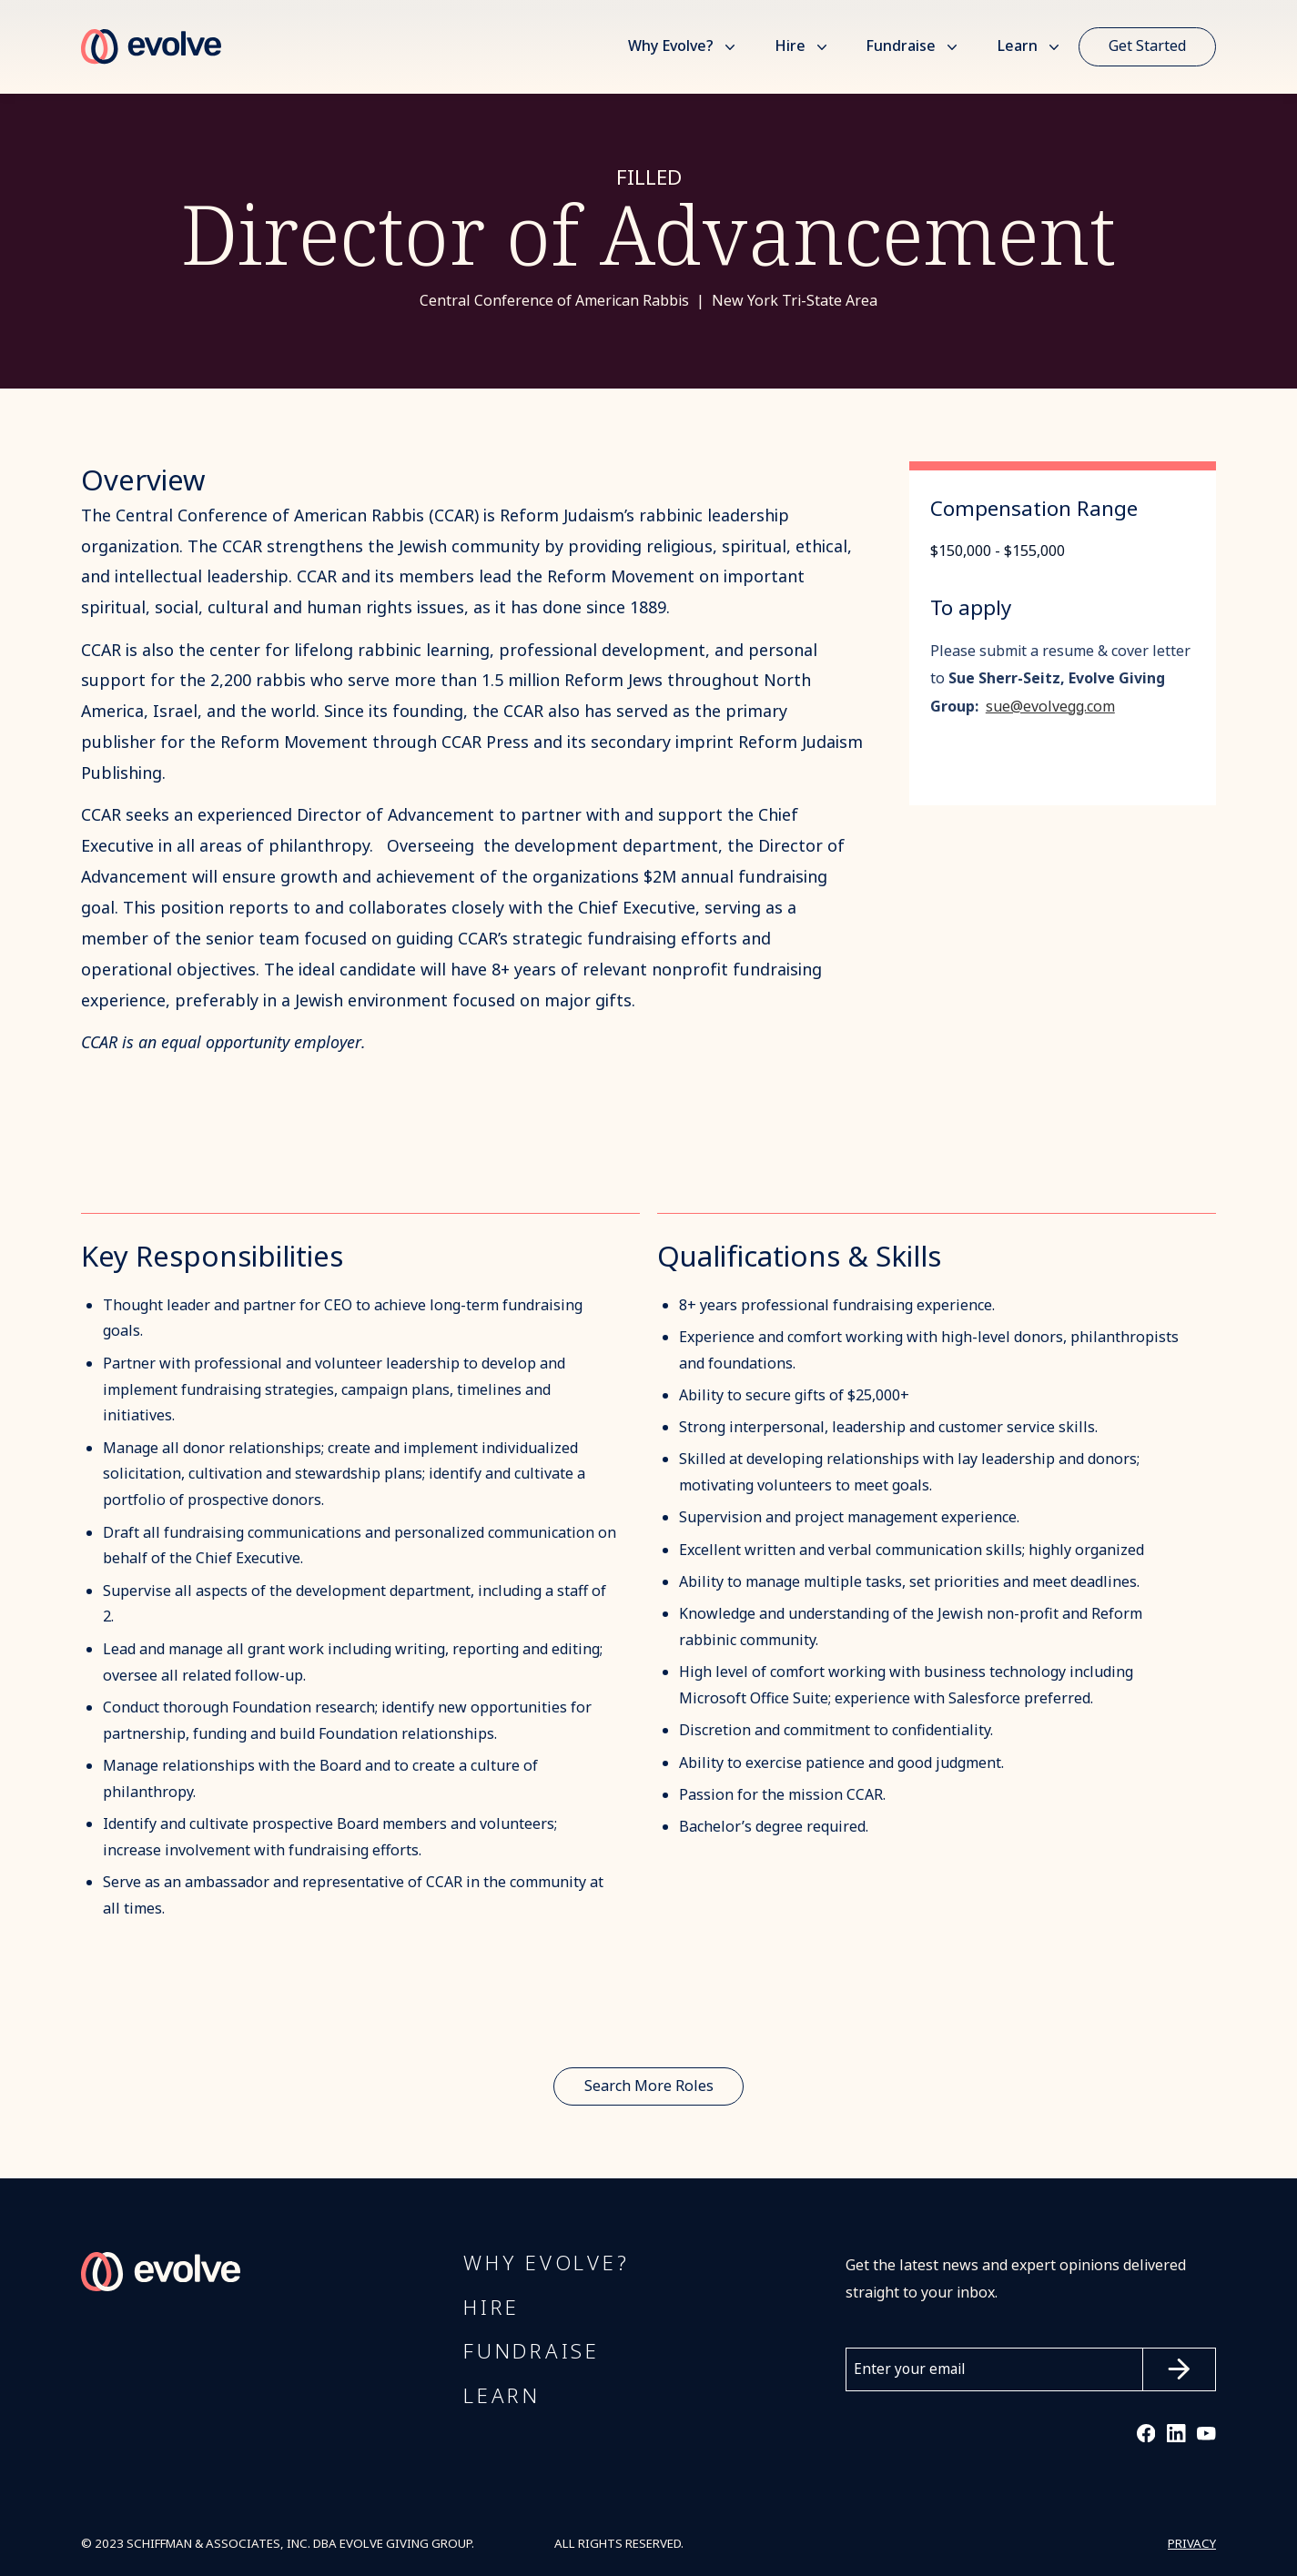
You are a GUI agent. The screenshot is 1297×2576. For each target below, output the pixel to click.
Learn (1017, 46)
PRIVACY (1192, 2543)
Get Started (1147, 45)
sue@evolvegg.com (1050, 706)
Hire (790, 46)
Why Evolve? (671, 46)
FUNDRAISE (531, 2352)
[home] (151, 47)
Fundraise (901, 46)
